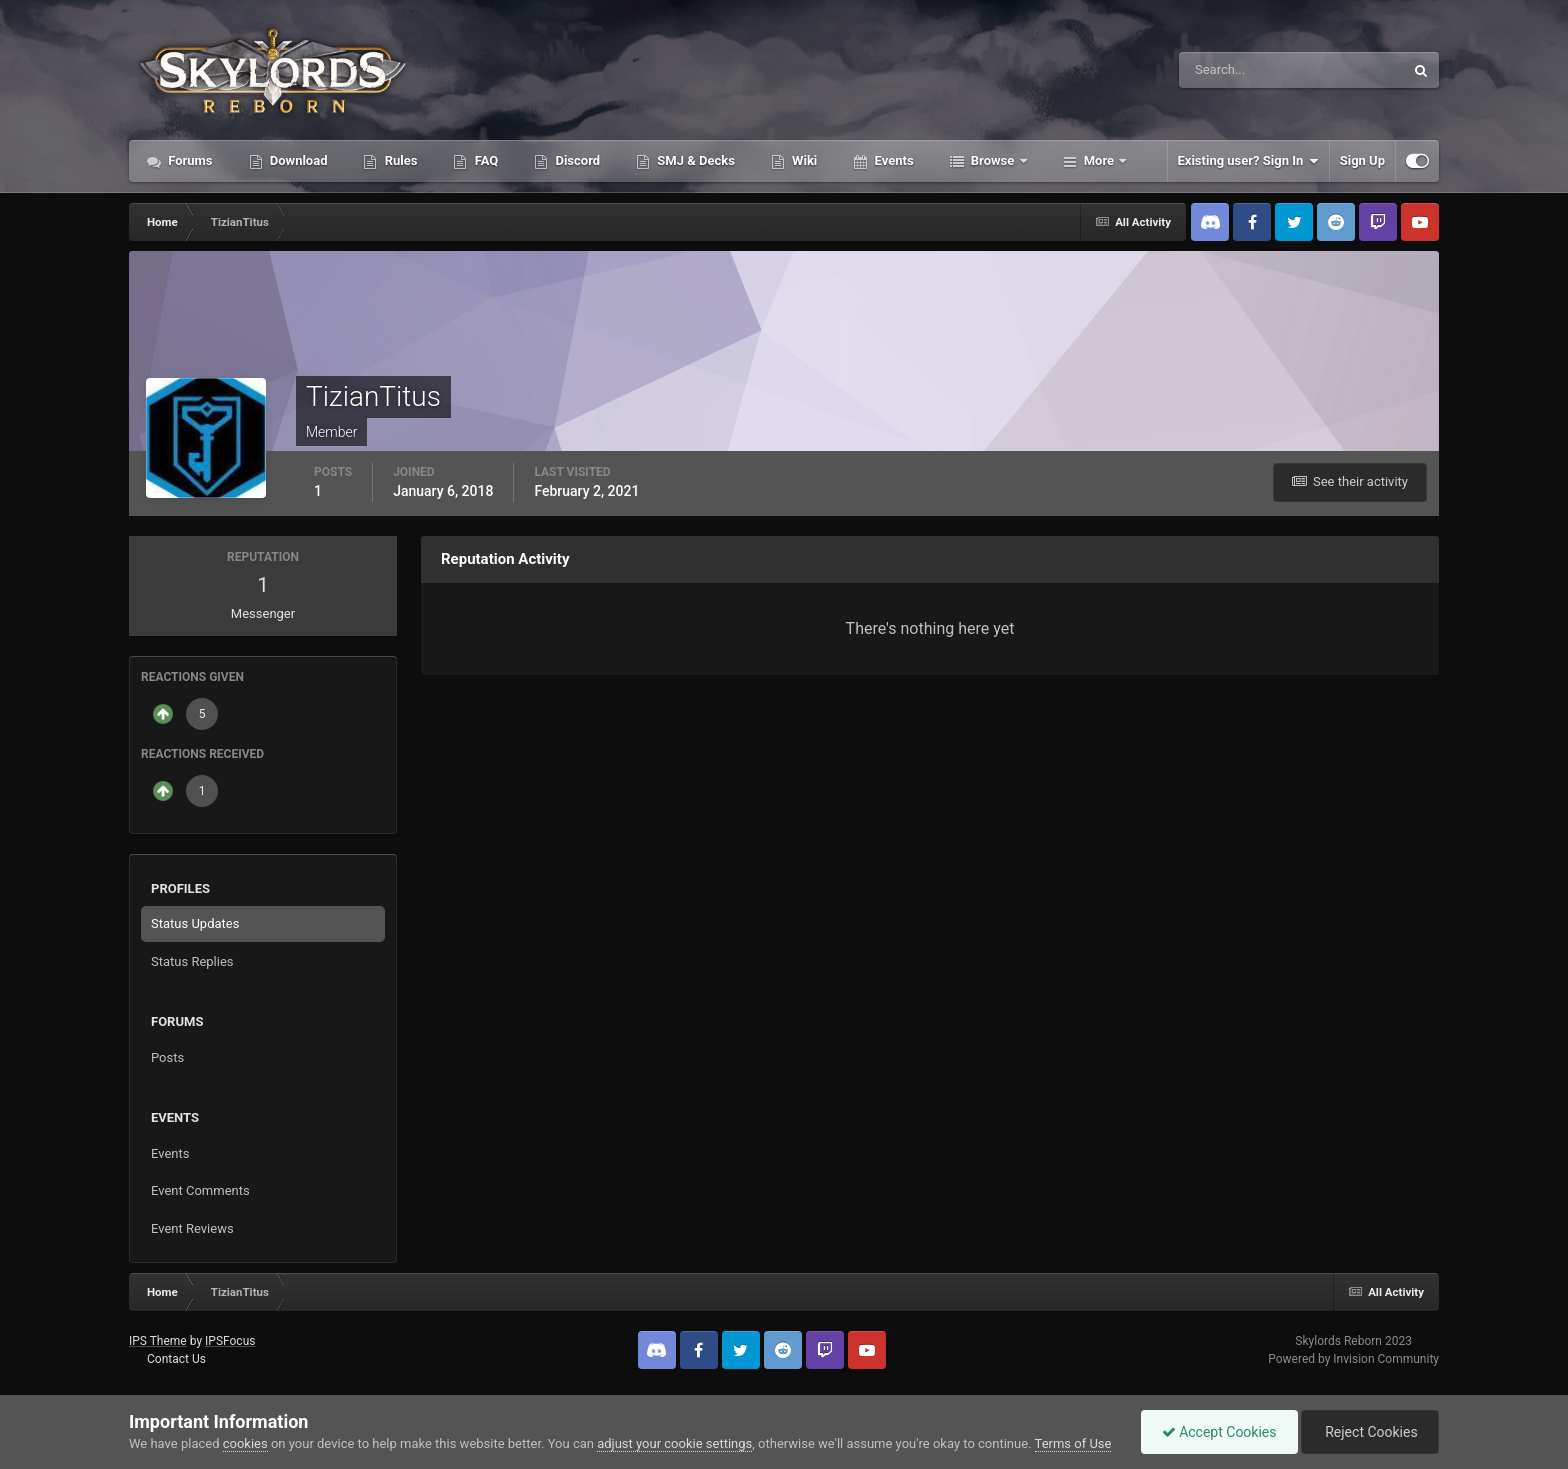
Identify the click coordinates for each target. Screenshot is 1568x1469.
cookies (245, 1443)
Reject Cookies (1370, 1432)
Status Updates (195, 923)
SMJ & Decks (694, 160)
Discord (576, 160)
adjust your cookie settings (674, 1443)
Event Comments (200, 1190)
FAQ (484, 160)
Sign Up (1362, 160)
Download (297, 160)
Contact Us (176, 1359)
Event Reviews (192, 1228)
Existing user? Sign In (1248, 161)
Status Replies (192, 961)
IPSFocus (230, 1341)
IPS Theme (158, 1341)
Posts (167, 1057)
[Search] (1230, 70)
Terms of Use (1073, 1443)
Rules (399, 160)
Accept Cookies (1219, 1432)
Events (892, 160)
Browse (993, 160)
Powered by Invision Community (1353, 1359)
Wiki (803, 160)
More (1099, 160)
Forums (189, 160)
